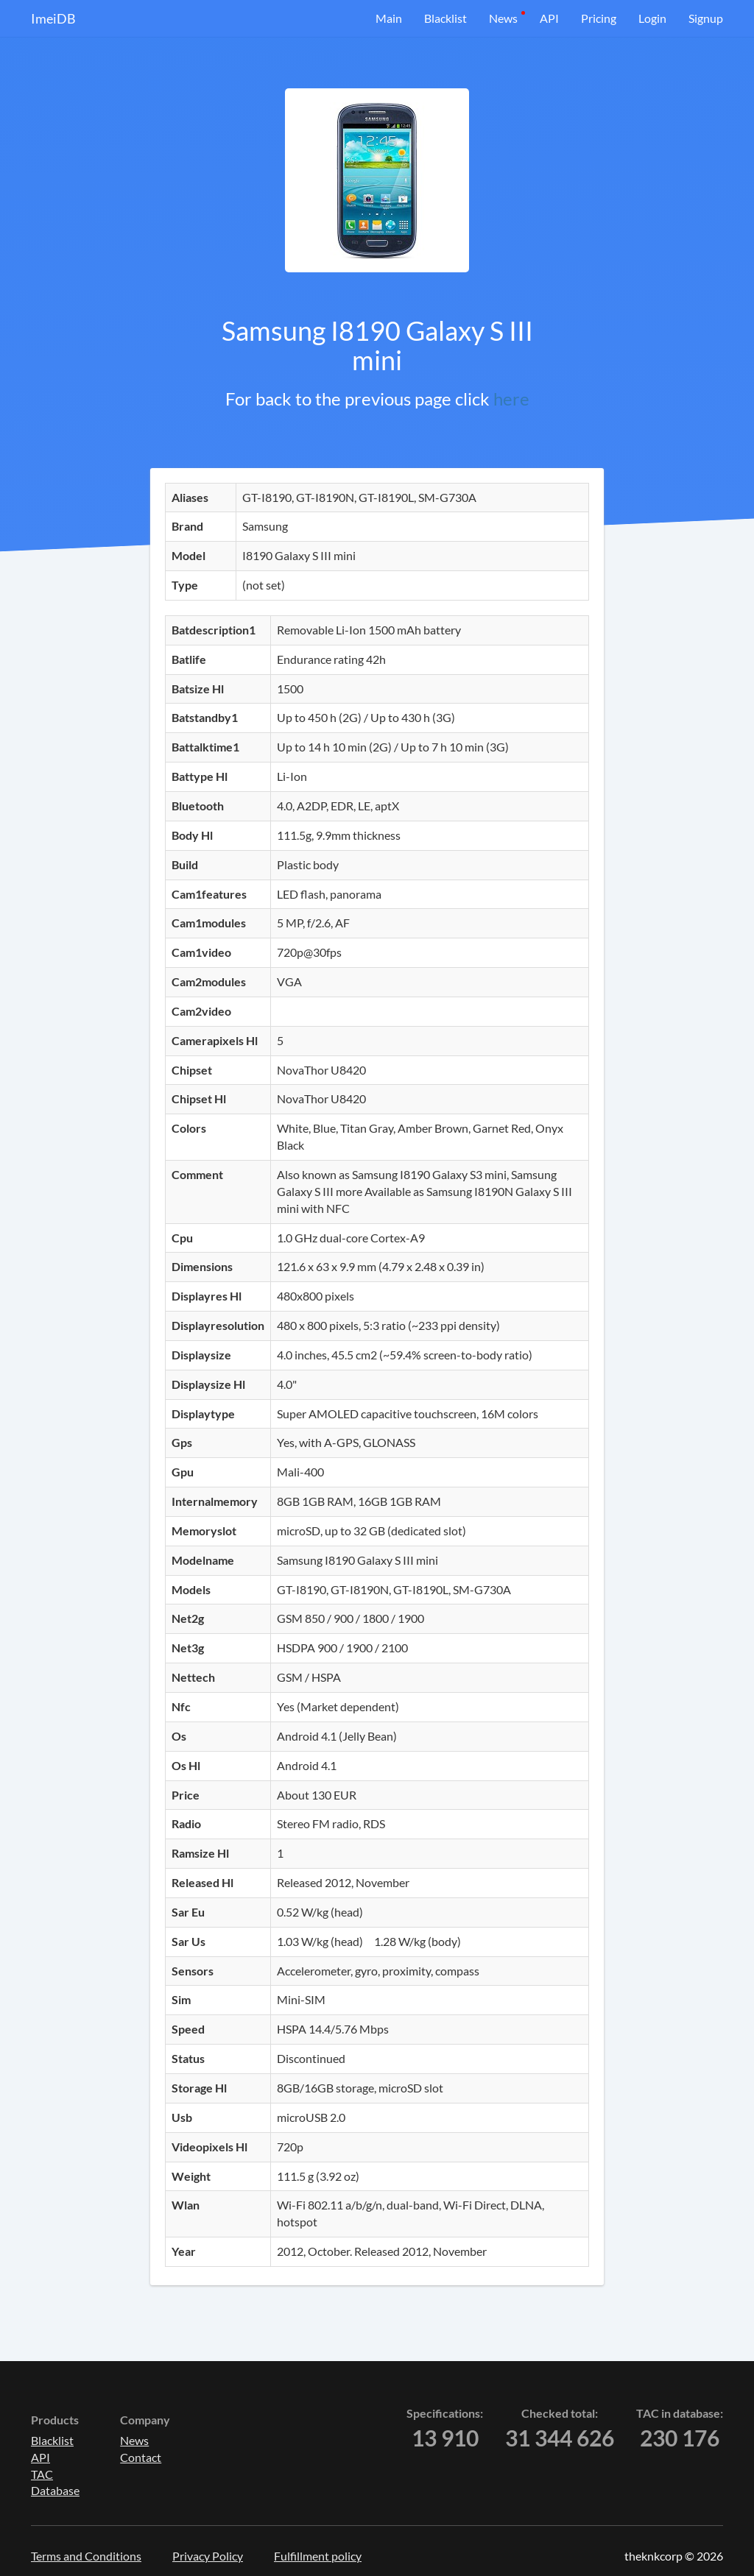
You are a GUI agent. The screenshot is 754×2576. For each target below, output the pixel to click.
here (511, 398)
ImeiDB (53, 18)
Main (389, 18)
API (549, 18)
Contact (140, 2457)
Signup (705, 18)
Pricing (598, 18)
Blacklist (445, 18)
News (503, 18)
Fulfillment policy (318, 2556)
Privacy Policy (207, 2556)
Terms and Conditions (86, 2556)
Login (652, 18)
